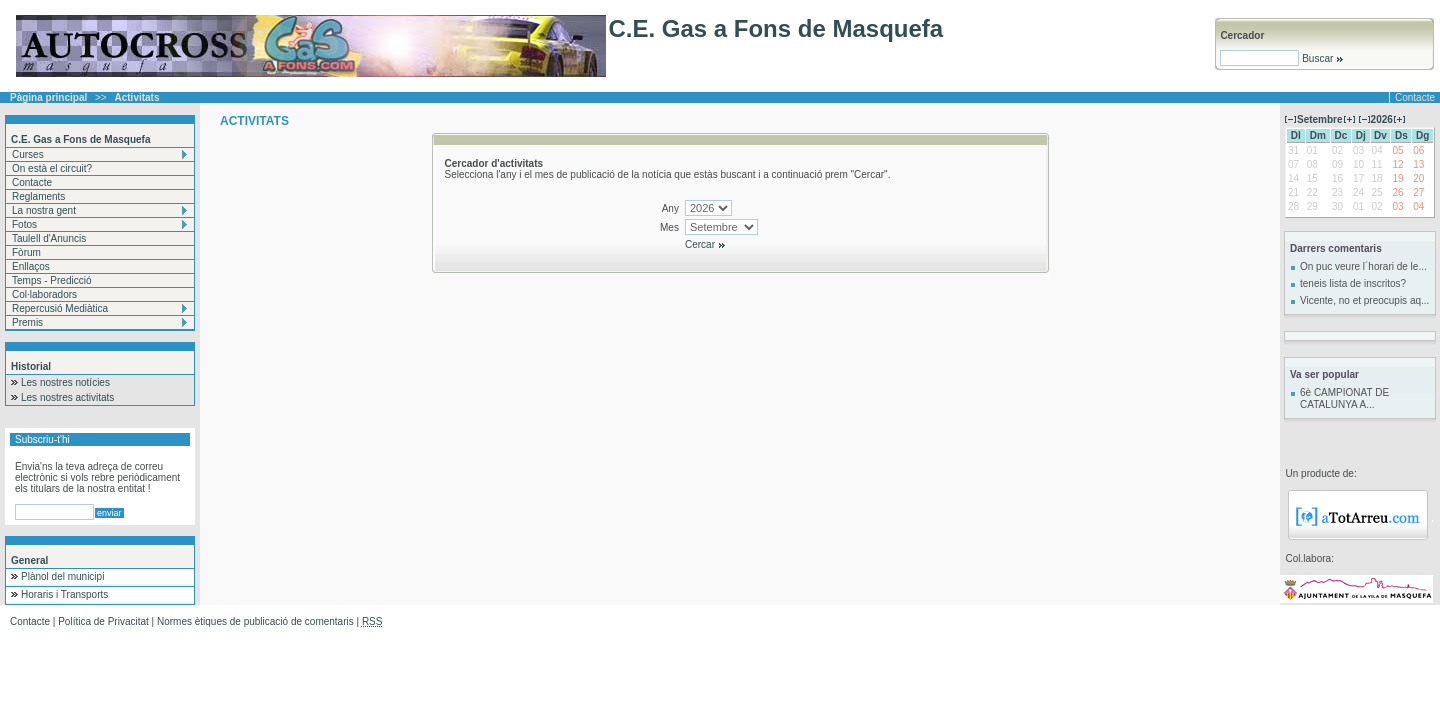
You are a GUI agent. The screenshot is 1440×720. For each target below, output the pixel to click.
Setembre (1320, 119)
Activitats (137, 97)
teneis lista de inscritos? (1353, 283)
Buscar (1321, 58)
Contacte (1415, 97)
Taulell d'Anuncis (49, 238)
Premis (27, 322)
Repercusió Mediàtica (60, 308)
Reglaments (38, 196)
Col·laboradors (44, 294)
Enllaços (31, 266)
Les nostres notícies (65, 382)
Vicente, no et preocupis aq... (1364, 300)
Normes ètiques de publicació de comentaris (255, 621)
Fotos (24, 224)
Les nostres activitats (67, 397)
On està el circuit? (52, 168)
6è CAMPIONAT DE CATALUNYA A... (1344, 398)
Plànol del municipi (62, 576)
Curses (28, 154)
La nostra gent (44, 210)
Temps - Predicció (51, 280)
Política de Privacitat (103, 621)
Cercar (705, 244)
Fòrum (26, 252)
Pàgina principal (48, 97)
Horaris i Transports (64, 594)
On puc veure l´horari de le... (1363, 266)
